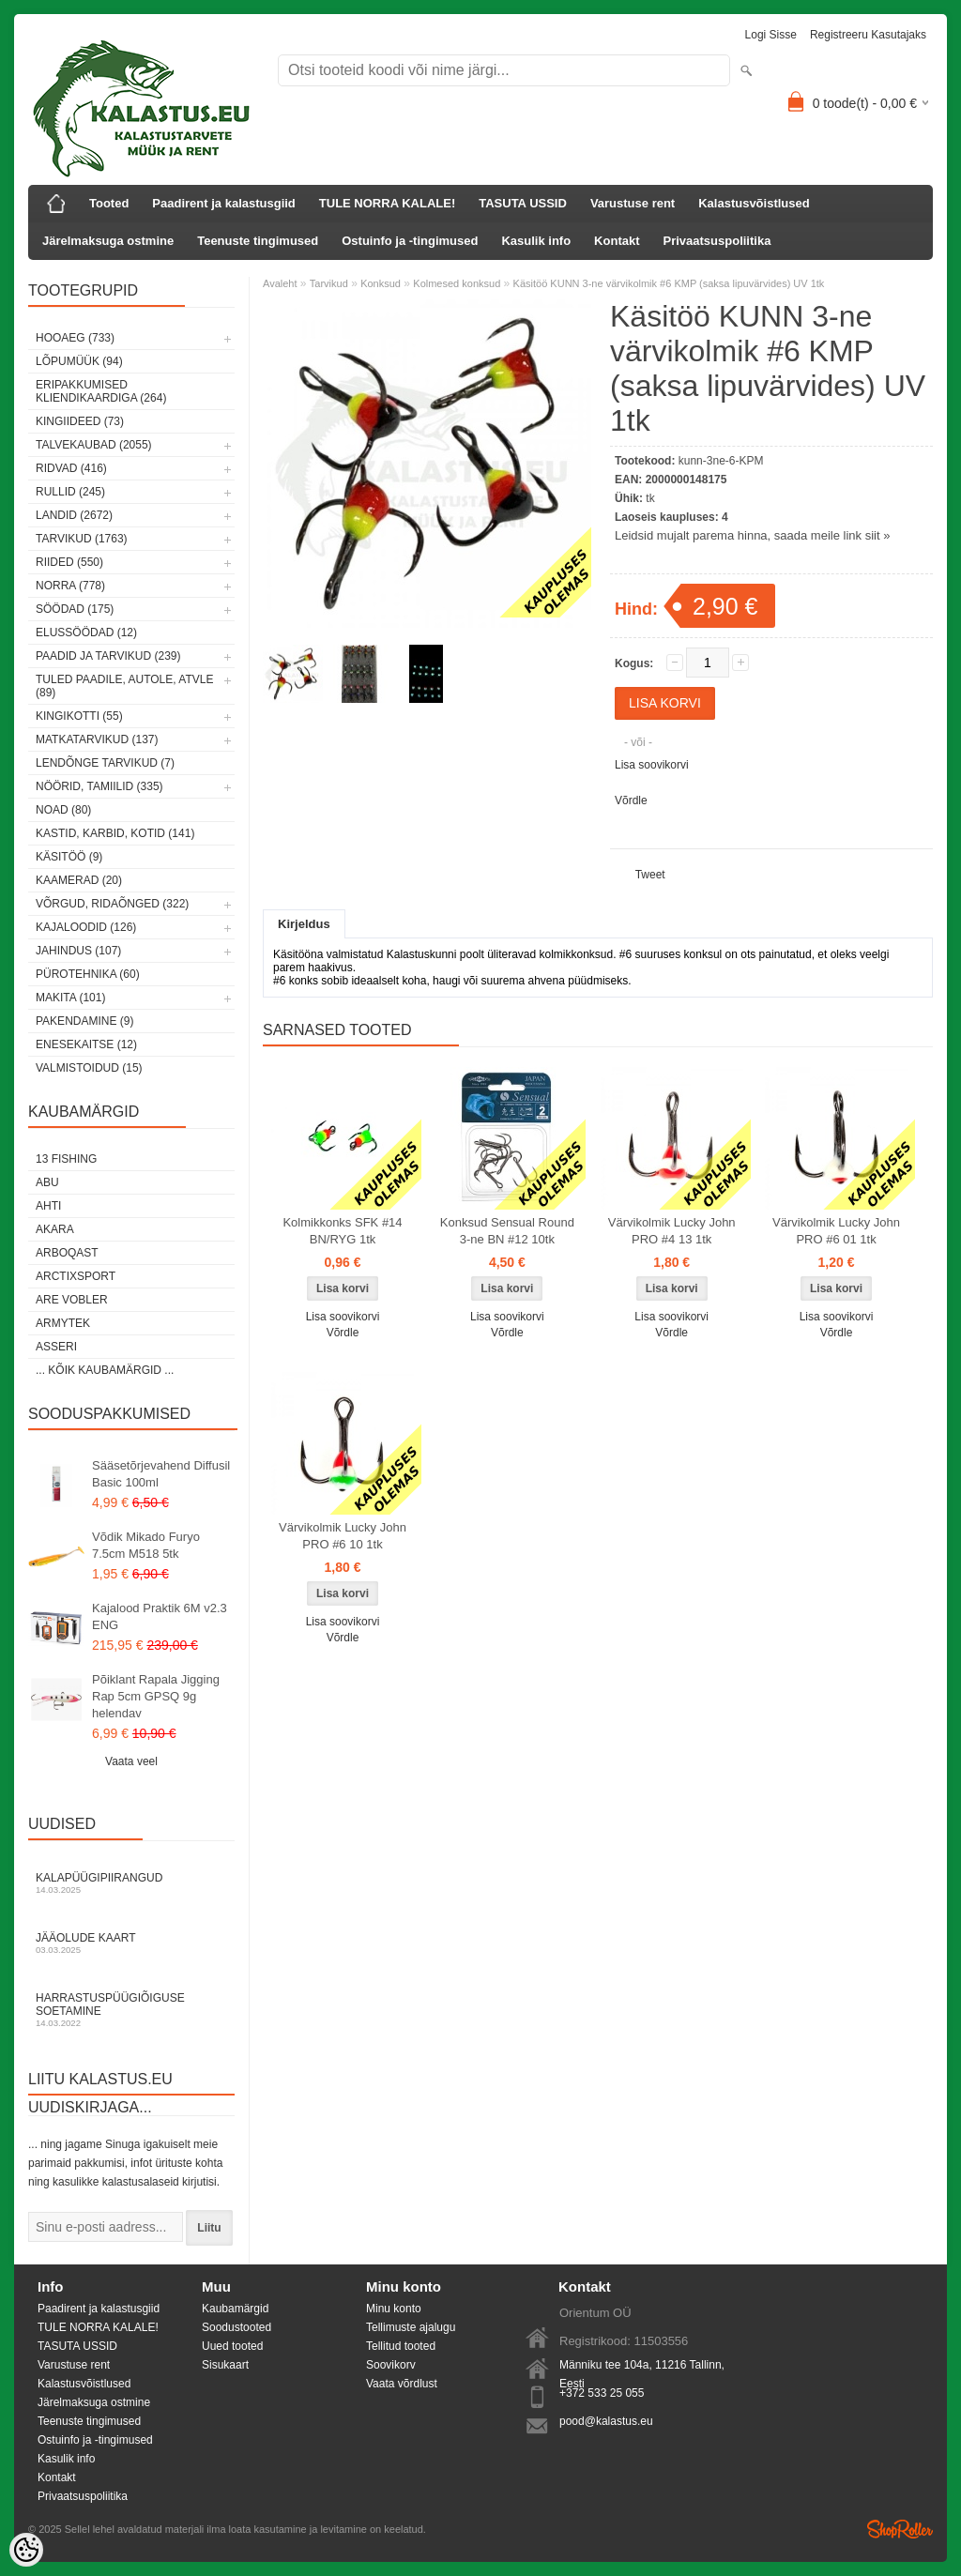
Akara (55, 1229)
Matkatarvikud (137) (97, 739)
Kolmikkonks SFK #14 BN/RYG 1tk (342, 1230)
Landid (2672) (74, 515)
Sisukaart (225, 2364)
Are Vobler (72, 1299)
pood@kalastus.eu (606, 2421)
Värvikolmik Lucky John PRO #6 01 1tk (836, 1230)
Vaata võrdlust (401, 2383)
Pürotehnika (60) (88, 974)
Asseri (56, 1346)
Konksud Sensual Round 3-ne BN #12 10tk (507, 1230)
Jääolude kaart (131, 1943)
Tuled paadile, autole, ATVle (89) (124, 686)
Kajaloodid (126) (86, 927)
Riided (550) (69, 562)
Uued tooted (232, 2346)
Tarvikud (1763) (82, 538)
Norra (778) (70, 585)
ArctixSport (75, 1276)
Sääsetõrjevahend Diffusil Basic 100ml (161, 1473)
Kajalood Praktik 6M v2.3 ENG (159, 1616)
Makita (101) (70, 997)
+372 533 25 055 (601, 2393)
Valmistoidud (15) (89, 1068)
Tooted (109, 203)
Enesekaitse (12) (86, 1044)
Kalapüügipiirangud (131, 1883)
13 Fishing (66, 1159)
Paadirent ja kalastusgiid (223, 203)
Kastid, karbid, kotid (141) (115, 833)
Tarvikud (329, 283)
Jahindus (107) (78, 950)
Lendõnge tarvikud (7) (105, 763)
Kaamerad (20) (79, 880)
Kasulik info (536, 241)
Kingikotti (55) (79, 716)
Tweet (650, 874)
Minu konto (393, 2308)
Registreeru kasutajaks (868, 34)
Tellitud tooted (400, 2346)
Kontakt (616, 241)
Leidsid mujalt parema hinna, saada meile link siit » (752, 535)
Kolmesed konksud (456, 283)
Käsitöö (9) (69, 856)
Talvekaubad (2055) (94, 444)
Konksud (380, 283)
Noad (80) (63, 809)
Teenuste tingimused (257, 241)
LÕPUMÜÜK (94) (79, 361)
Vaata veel (131, 1761)
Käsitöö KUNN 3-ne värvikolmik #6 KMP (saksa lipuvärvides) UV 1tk (669, 283)
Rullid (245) (70, 491)
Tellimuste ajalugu (410, 2327)
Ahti (48, 1205)
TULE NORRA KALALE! (387, 203)
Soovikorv (391, 2364)
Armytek (63, 1323)
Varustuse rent (632, 203)
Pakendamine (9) (84, 1021)
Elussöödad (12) (86, 632)
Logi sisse (771, 34)
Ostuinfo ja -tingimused (410, 241)
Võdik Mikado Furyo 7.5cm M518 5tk (146, 1545)
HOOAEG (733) (75, 337)
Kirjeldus (304, 924)
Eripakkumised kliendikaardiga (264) (101, 391)
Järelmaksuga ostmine (108, 241)
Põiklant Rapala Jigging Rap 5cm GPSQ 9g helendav (156, 1696)
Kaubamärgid (235, 2308)
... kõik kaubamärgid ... (105, 1370)
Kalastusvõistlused (754, 203)
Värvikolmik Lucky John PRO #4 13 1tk (672, 1230)
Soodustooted (236, 2327)
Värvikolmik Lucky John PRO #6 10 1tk (342, 1535)
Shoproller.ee (900, 2529)
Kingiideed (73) (80, 421)
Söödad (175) (75, 609)
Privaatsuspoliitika (717, 241)
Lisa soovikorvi (652, 764)
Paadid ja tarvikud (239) (108, 656)
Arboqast (67, 1252)
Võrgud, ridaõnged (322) (112, 903)
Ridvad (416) (71, 468)
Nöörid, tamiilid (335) (99, 786)
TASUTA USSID (523, 203)
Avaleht (280, 283)
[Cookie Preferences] (26, 2550)
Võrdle (631, 800)
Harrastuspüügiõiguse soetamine (131, 2009)
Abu (47, 1182)
